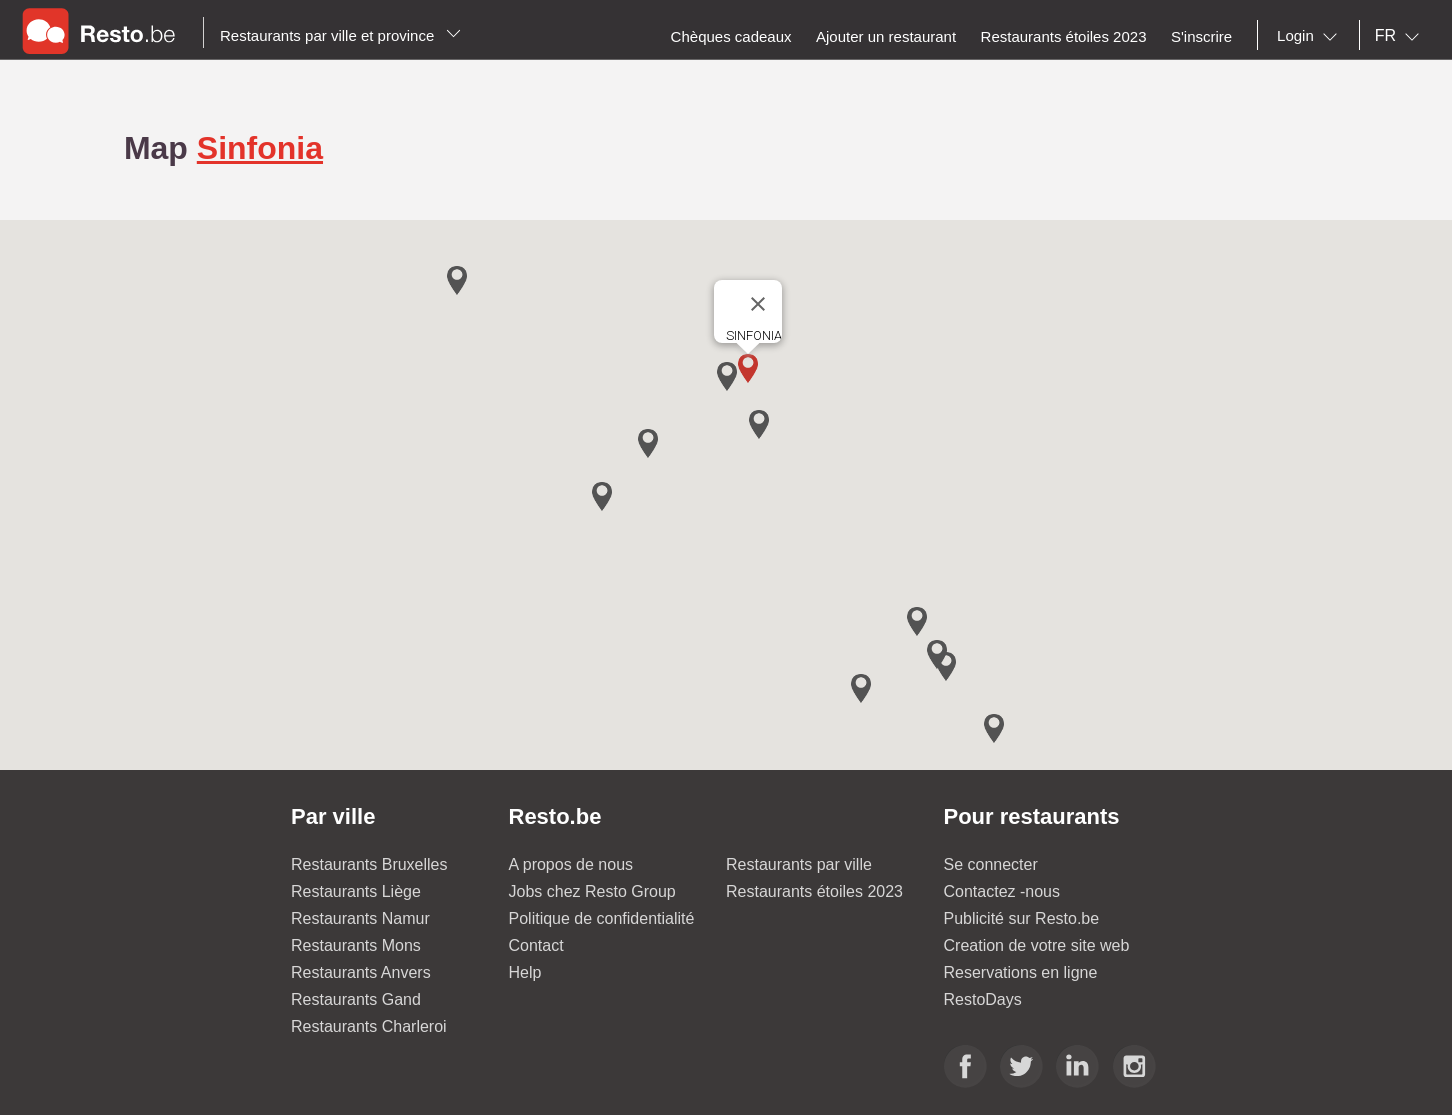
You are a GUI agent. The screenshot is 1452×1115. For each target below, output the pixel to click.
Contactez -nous (1002, 891)
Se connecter (991, 864)
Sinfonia (260, 148)
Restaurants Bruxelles (369, 864)
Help (525, 972)
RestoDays (983, 999)
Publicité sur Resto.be (1022, 918)
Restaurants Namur (360, 918)
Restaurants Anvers (361, 972)
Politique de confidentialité (602, 918)
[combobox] (1311, 36)
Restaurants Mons (356, 945)
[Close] (758, 304)
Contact (536, 945)
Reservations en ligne (1021, 972)
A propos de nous (571, 864)
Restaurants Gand (356, 999)
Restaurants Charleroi (369, 1026)
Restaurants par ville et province (340, 35)
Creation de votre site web (1037, 945)
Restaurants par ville (799, 864)
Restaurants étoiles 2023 (814, 891)
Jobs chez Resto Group (592, 891)
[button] (748, 368)
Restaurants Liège (356, 891)
